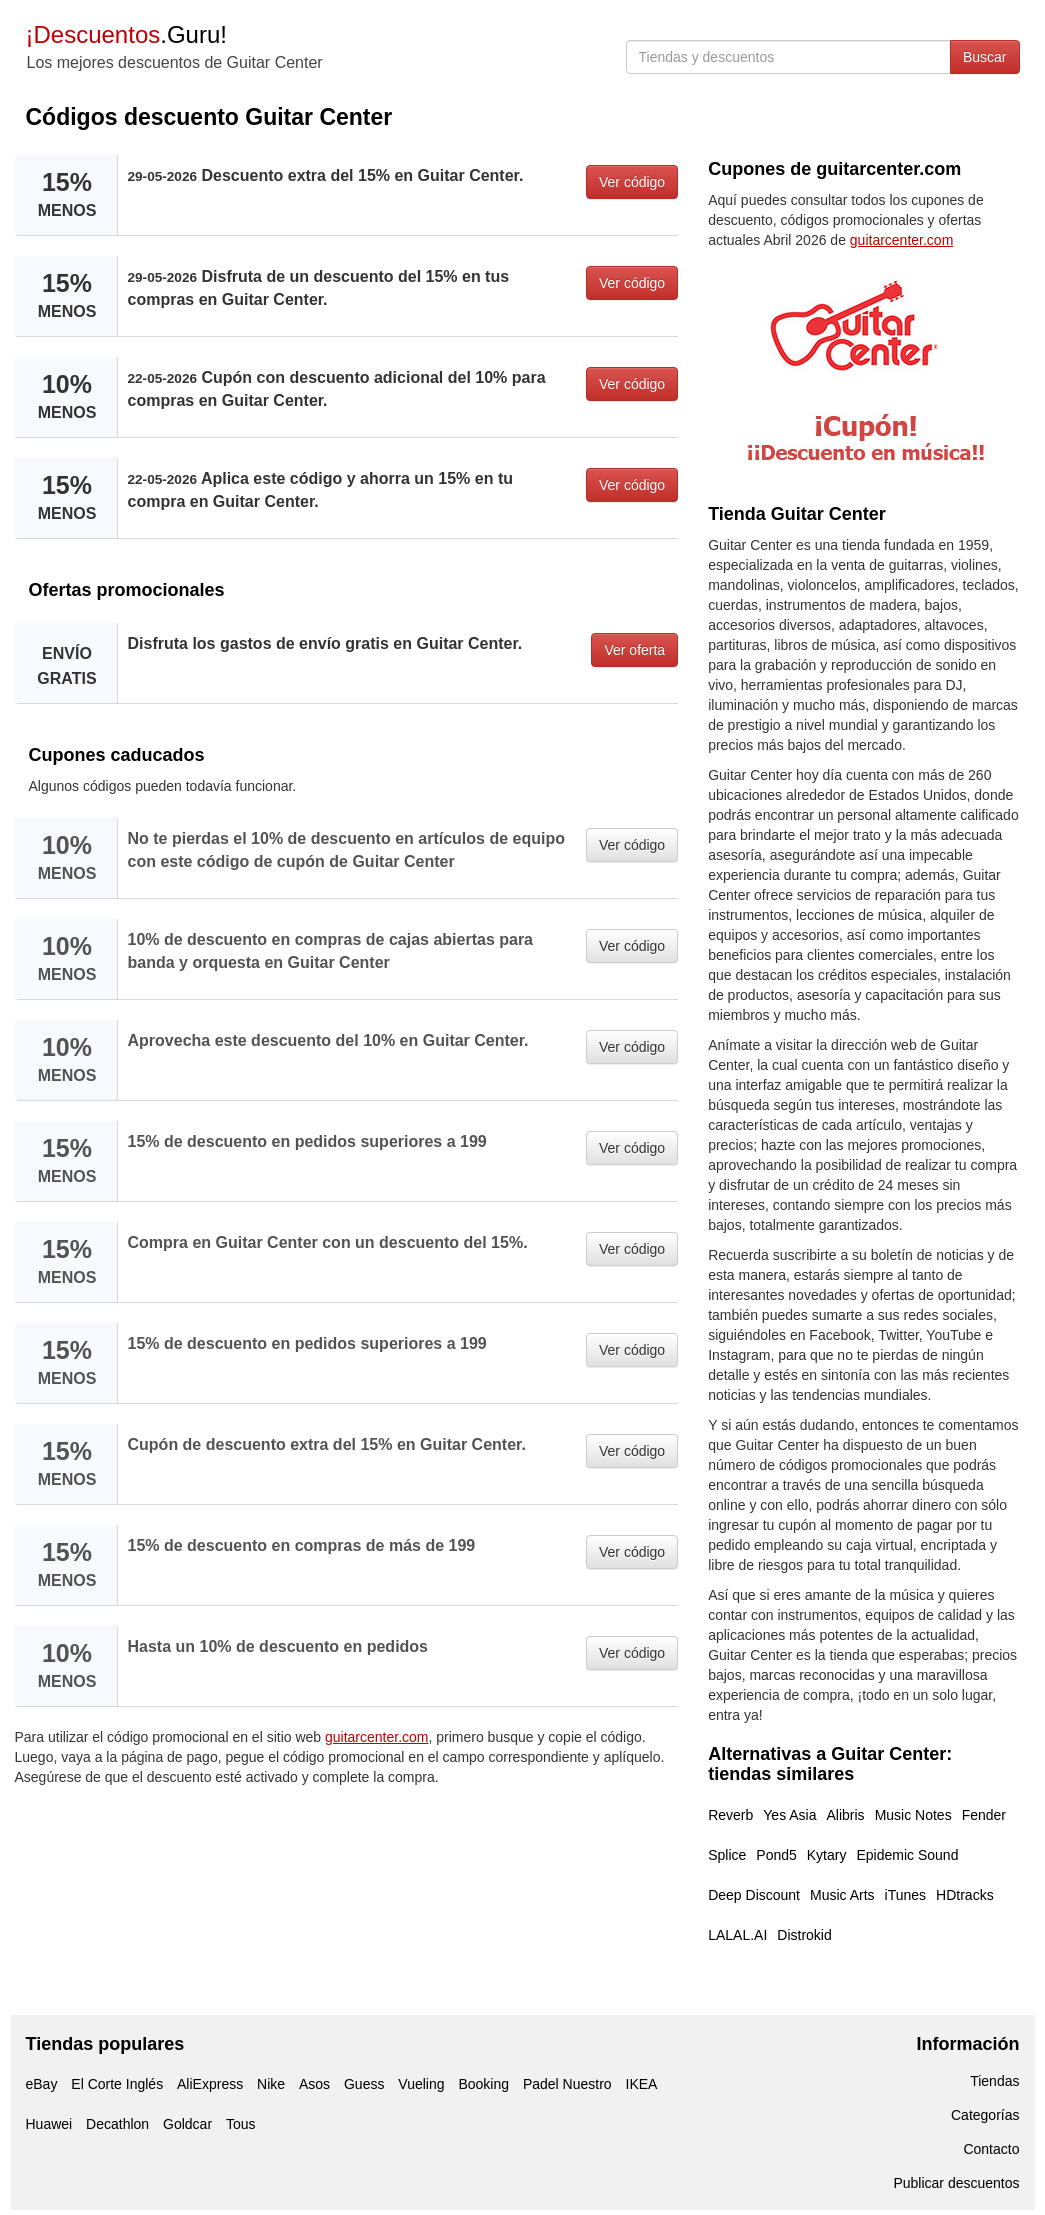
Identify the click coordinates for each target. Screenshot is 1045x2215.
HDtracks (965, 1895)
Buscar (985, 57)
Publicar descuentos (956, 2183)
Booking (483, 2084)
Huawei (49, 2124)
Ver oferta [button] (634, 650)
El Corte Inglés (117, 2084)
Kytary (827, 1855)
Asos (314, 2084)
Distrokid (804, 1935)
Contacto (991, 2149)
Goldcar (187, 2124)
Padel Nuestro (567, 2084)
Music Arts (842, 1895)
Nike (271, 2084)
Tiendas (994, 2081)
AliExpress (210, 2084)
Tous (241, 2124)
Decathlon (117, 2124)
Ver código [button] (632, 182)
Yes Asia (789, 1815)
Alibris (846, 1815)
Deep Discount (754, 1895)
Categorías (985, 2115)
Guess (364, 2084)
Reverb (730, 1815)
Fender (984, 1815)
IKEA (642, 2084)
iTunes (906, 1895)
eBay (42, 2084)
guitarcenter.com (377, 1737)
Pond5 (776, 1855)
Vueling (421, 2084)
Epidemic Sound (907, 1855)
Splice (727, 1855)
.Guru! (126, 34)
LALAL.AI (737, 1935)
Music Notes (913, 1815)
